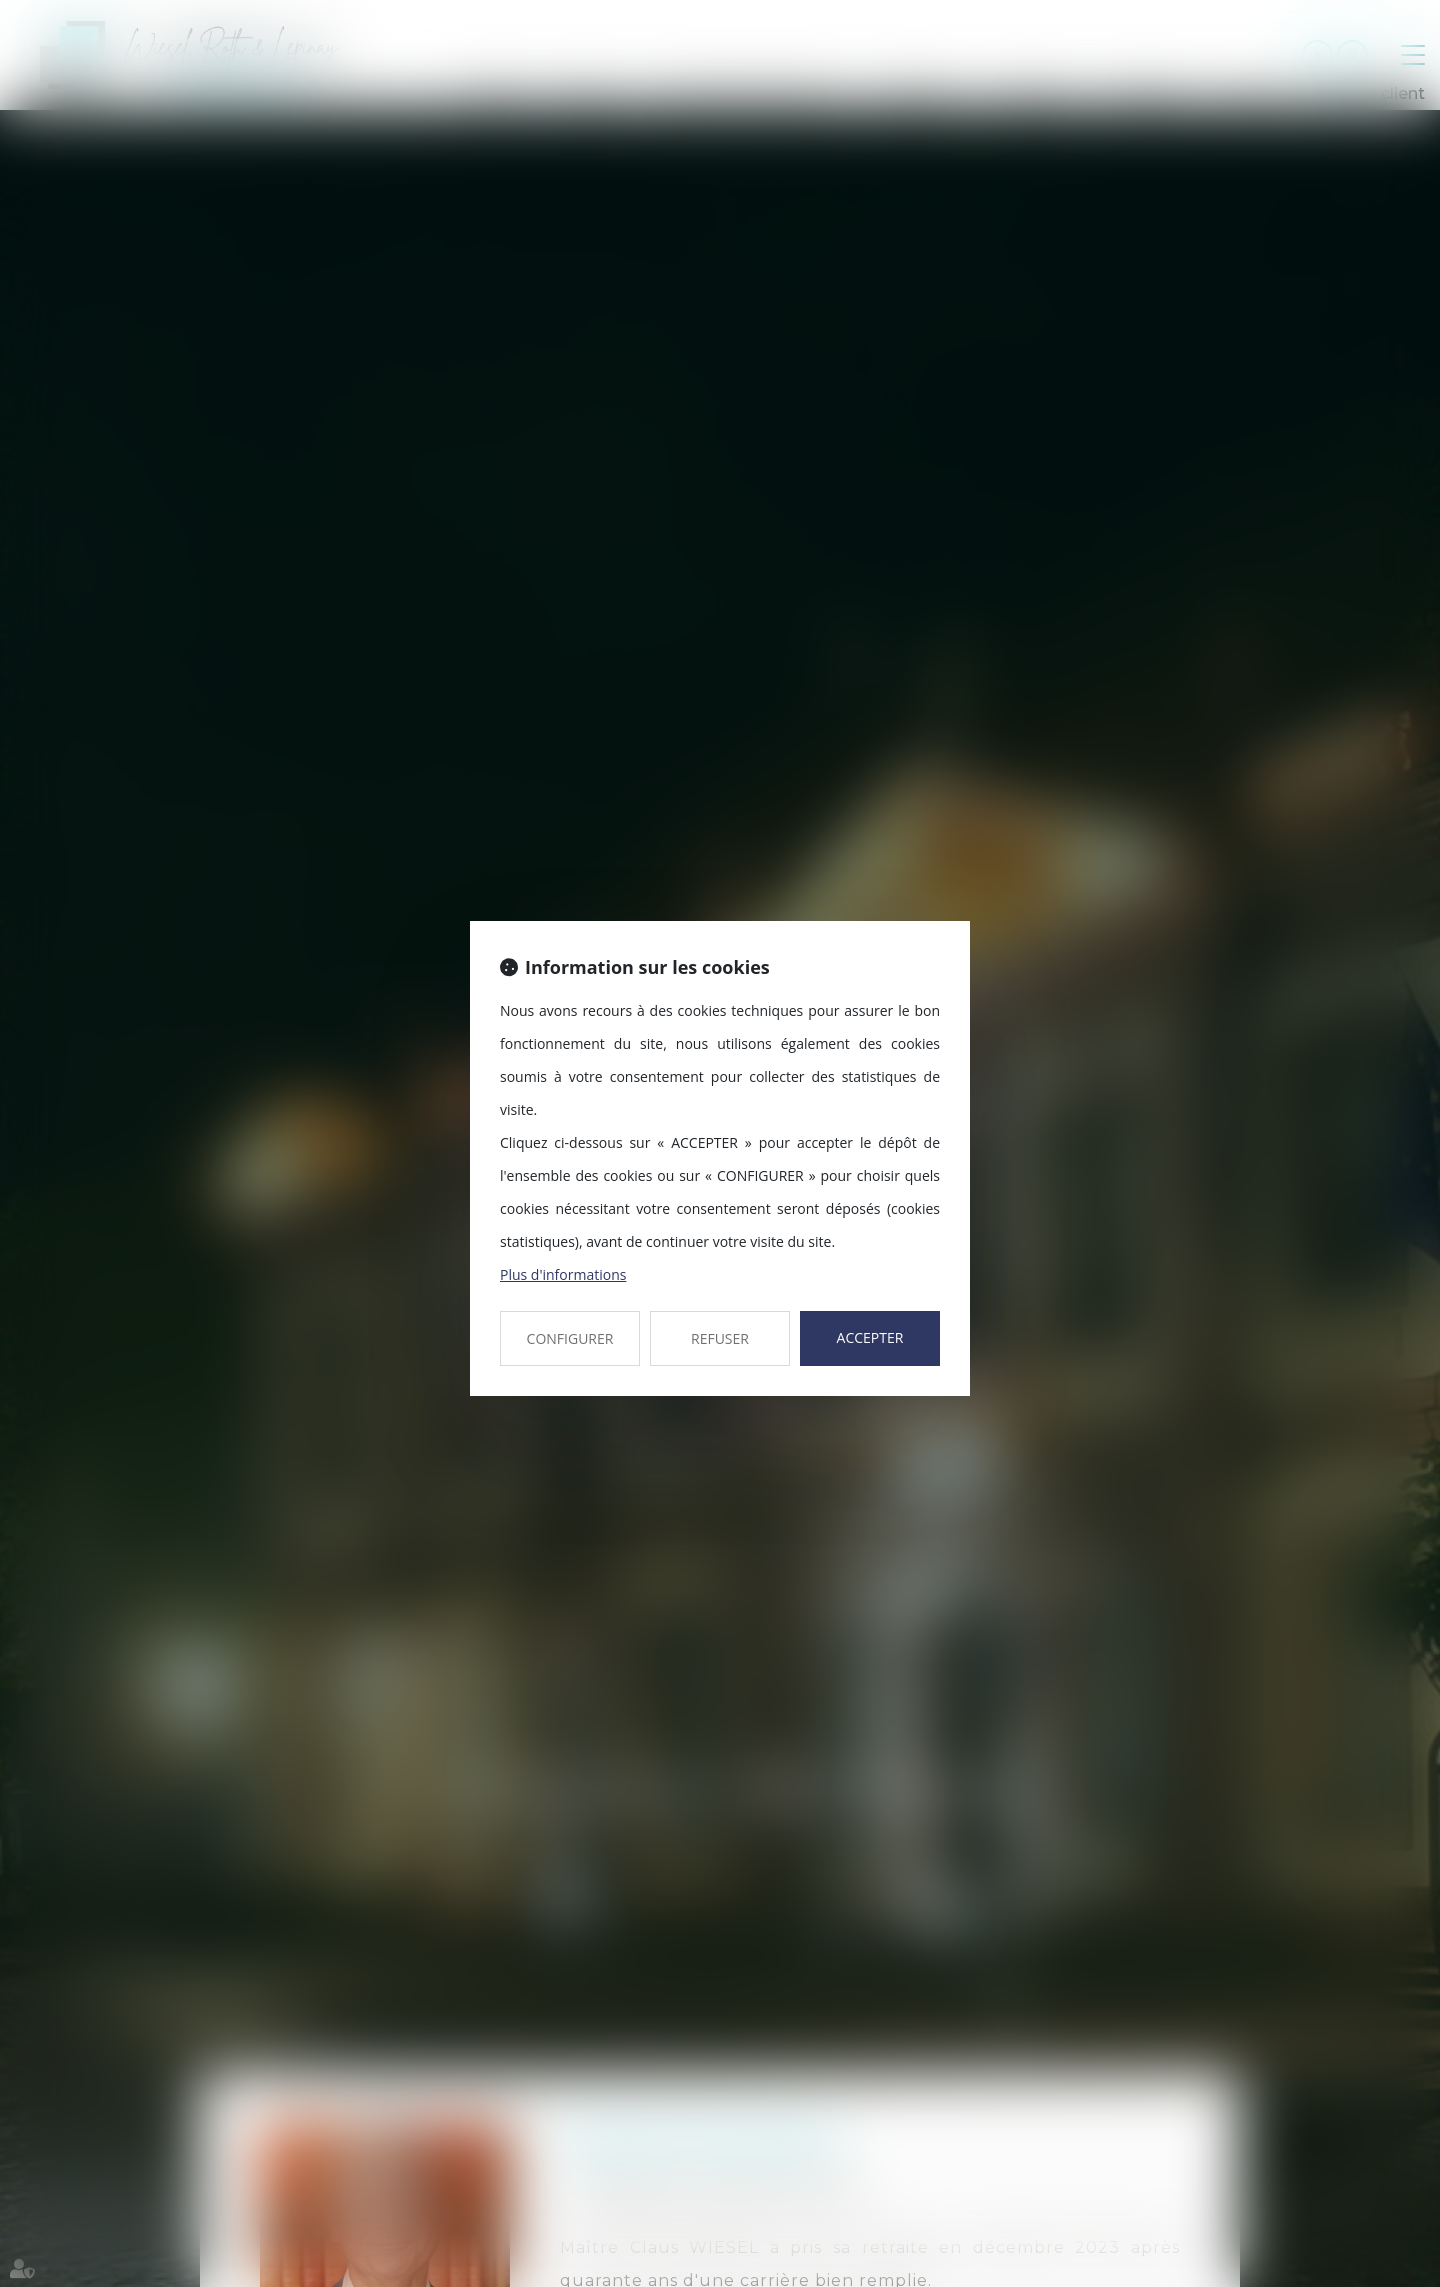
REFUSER (720, 1338)
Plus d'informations (563, 1274)
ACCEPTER (870, 1337)
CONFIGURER (570, 1338)
